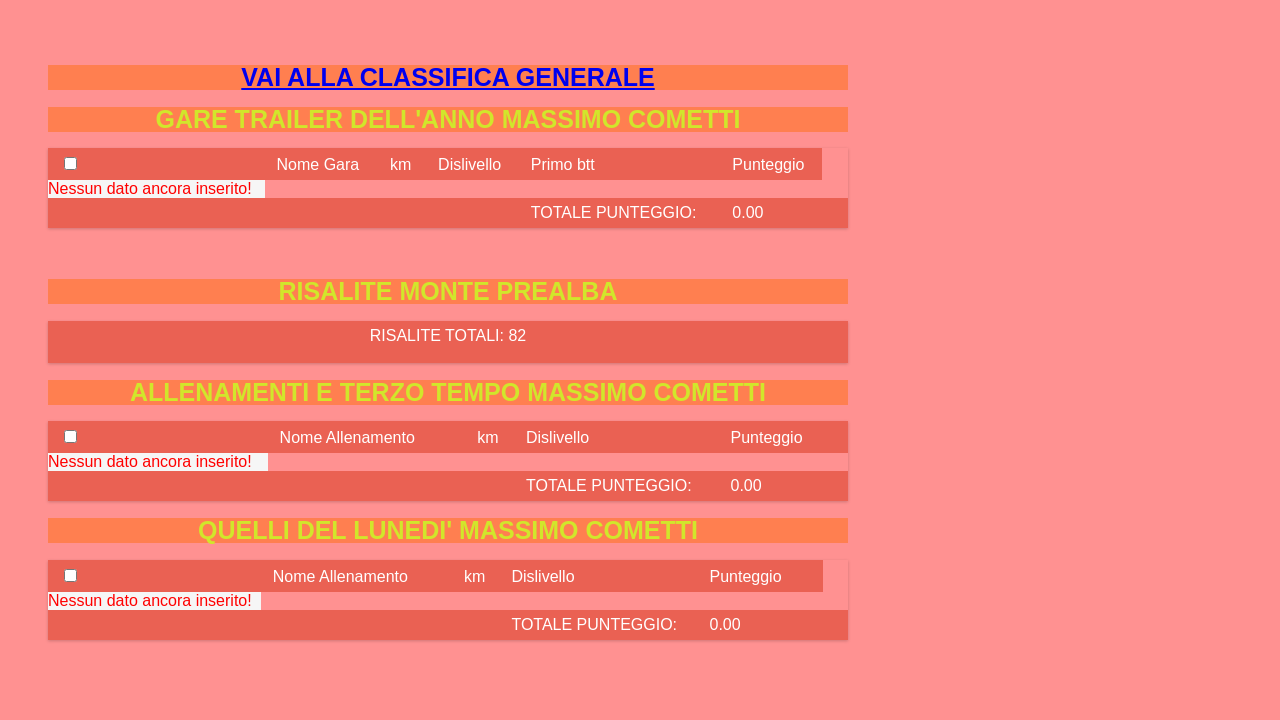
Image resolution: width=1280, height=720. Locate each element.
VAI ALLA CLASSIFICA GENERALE (447, 77)
